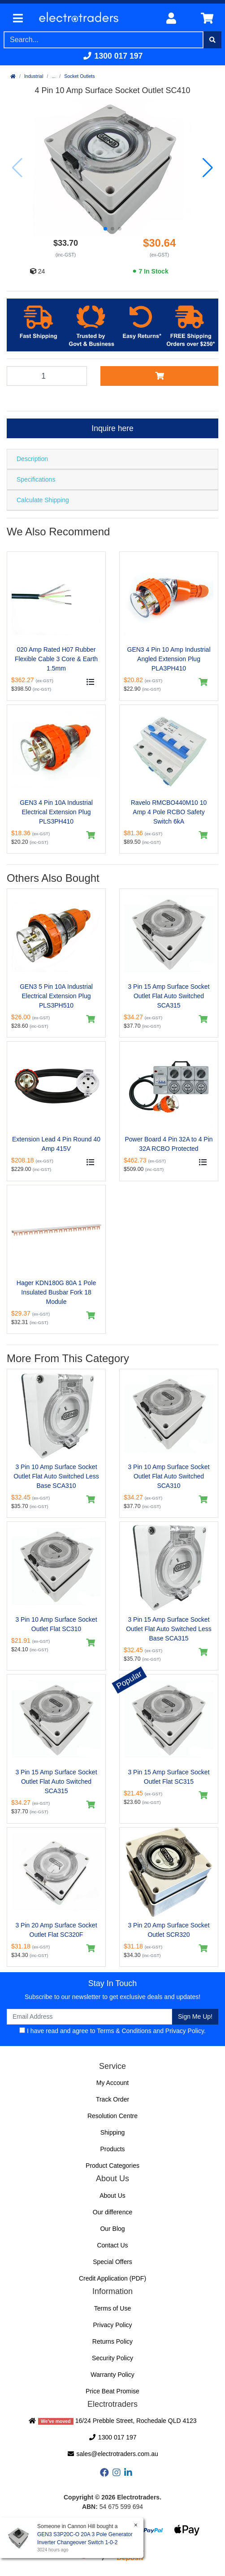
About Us (112, 2195)
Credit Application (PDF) (112, 2278)
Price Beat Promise (112, 2391)
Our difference (112, 2212)
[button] (105, 229)
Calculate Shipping (43, 500)
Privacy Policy (184, 2030)
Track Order (112, 2099)
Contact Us (112, 2245)
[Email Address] (89, 2017)
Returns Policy (112, 2341)
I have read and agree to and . (112, 2030)
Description (32, 458)
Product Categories (112, 2165)
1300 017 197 (112, 55)
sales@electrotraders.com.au (112, 2453)
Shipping (112, 2132)
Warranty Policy (112, 2374)
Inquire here (112, 428)
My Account (112, 2082)
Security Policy (112, 2358)
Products (112, 2149)
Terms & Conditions (124, 2030)
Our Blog (112, 2228)
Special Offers (112, 2261)
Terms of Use (112, 2308)
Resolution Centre (112, 2115)
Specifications (36, 479)
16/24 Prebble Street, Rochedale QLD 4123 (112, 2421)
